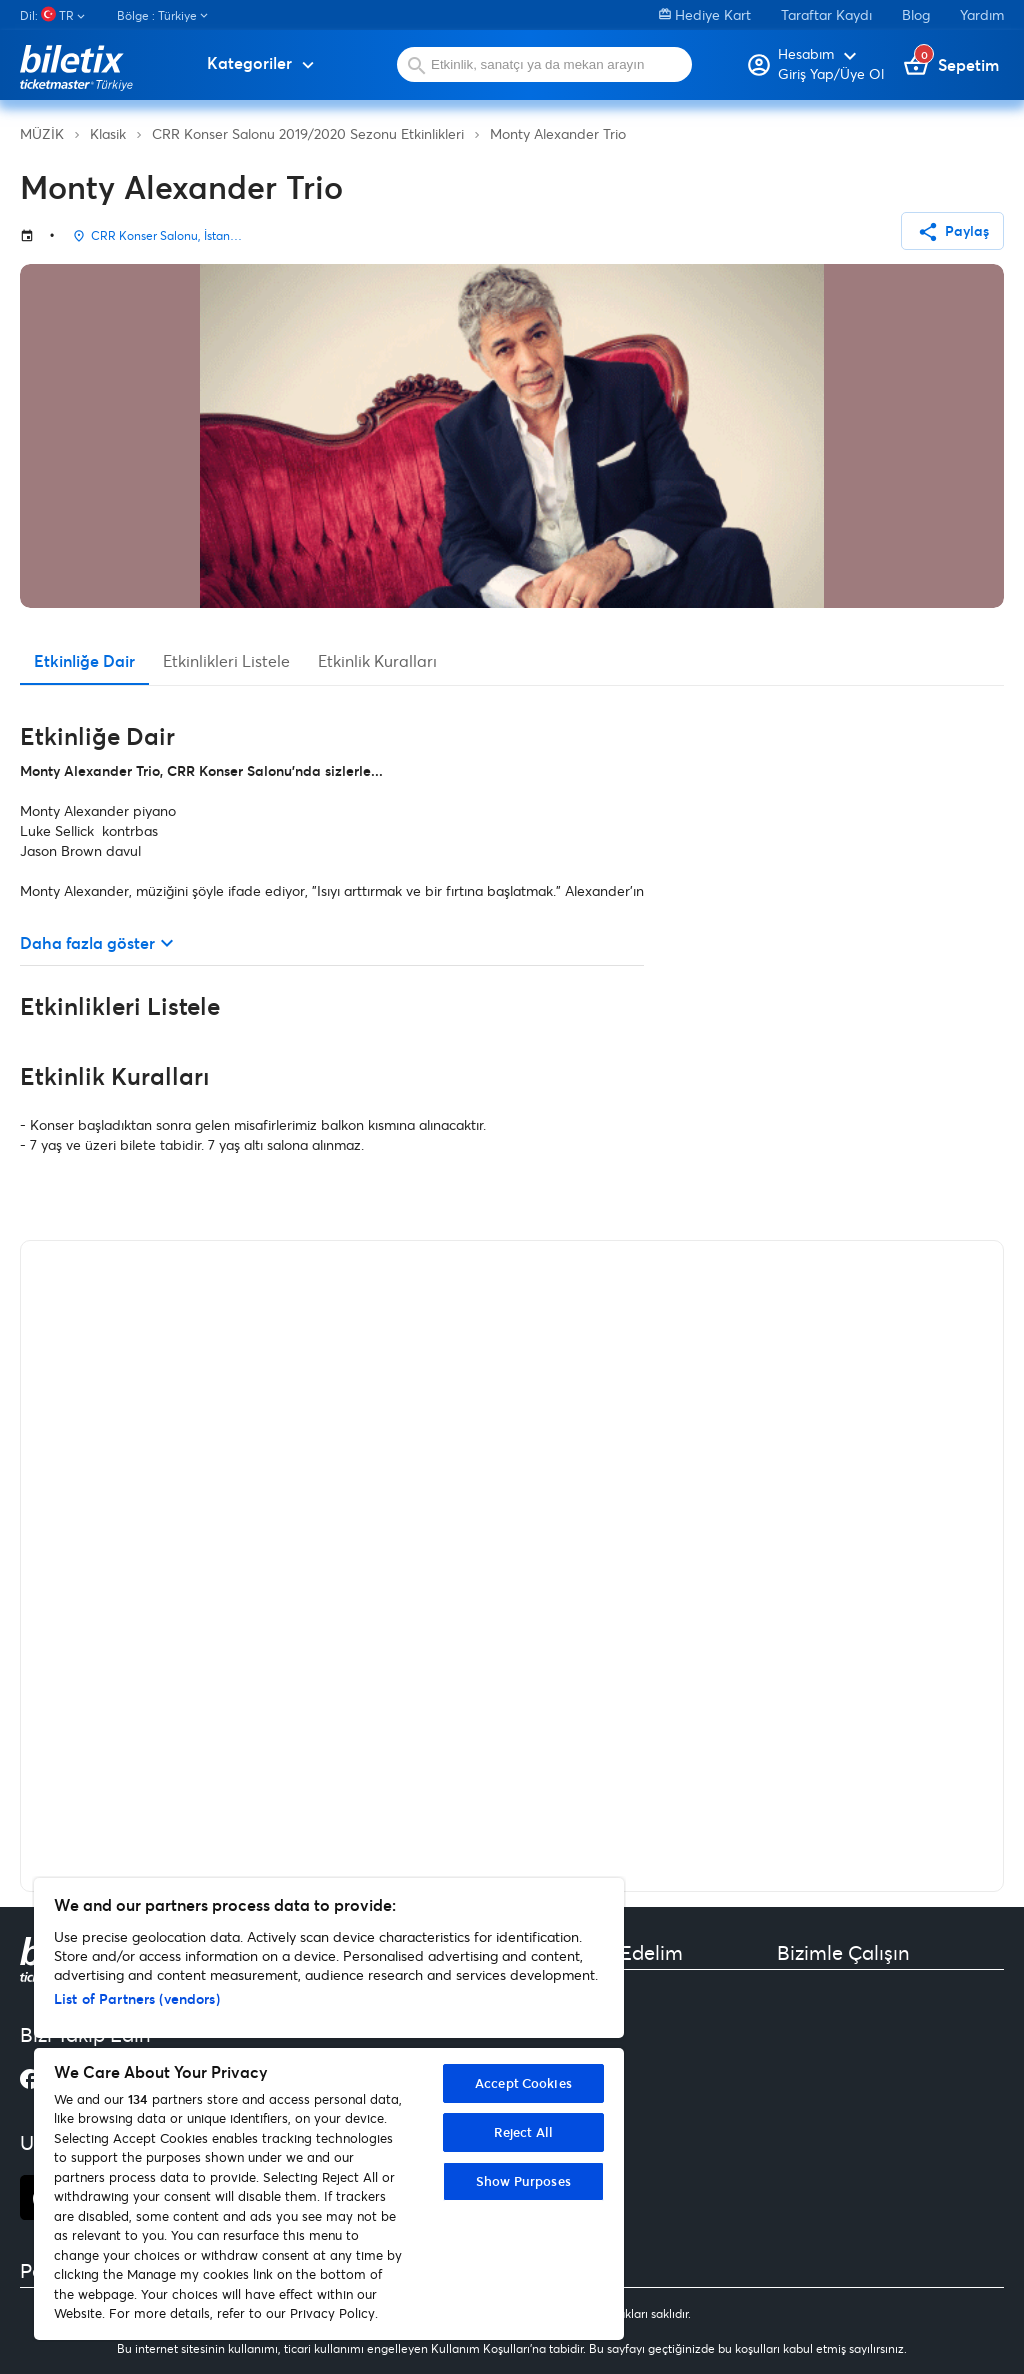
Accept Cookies (523, 2083)
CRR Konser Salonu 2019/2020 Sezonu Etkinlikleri (308, 133)
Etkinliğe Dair (84, 660)
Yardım (982, 14)
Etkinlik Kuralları (377, 660)
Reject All (523, 2132)
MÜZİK (42, 133)
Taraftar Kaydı (826, 14)
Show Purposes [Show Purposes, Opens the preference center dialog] (523, 2181)
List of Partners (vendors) (137, 1998)
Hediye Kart (705, 14)
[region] (329, 2109)
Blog (916, 14)
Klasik (108, 133)
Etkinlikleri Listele (226, 660)
